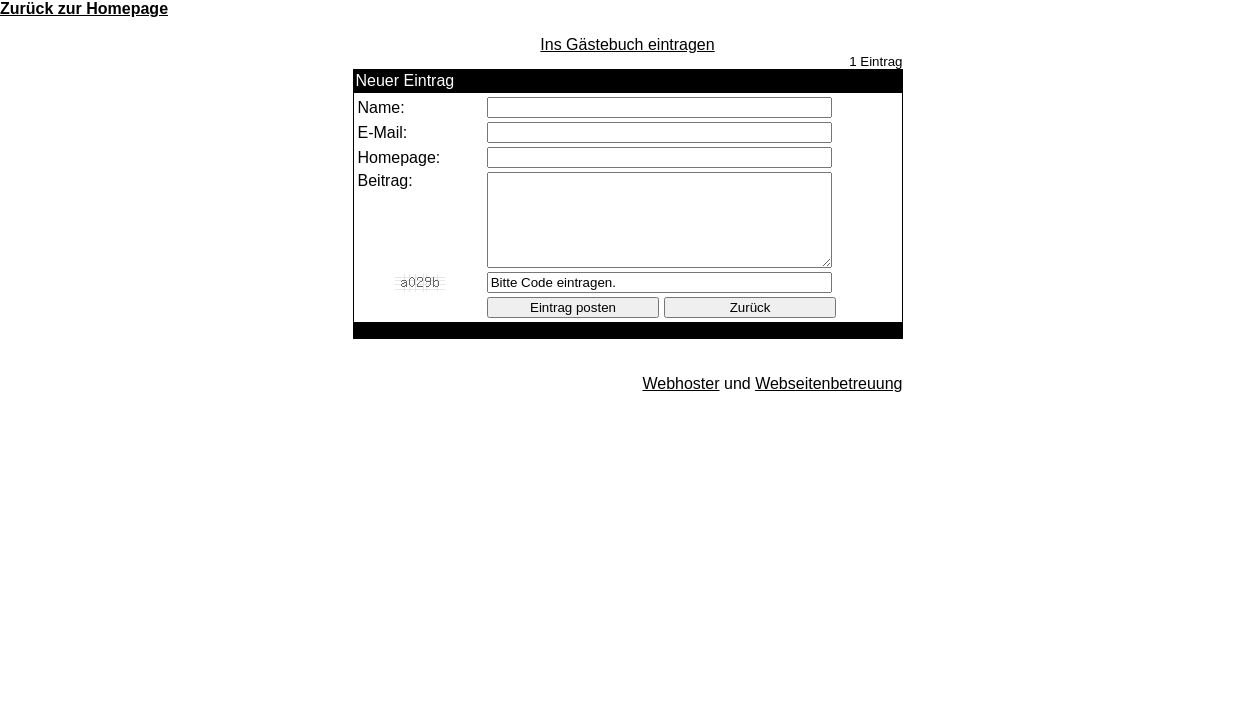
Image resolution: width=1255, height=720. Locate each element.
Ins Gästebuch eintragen (627, 44)
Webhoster (680, 401)
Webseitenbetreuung (828, 401)
